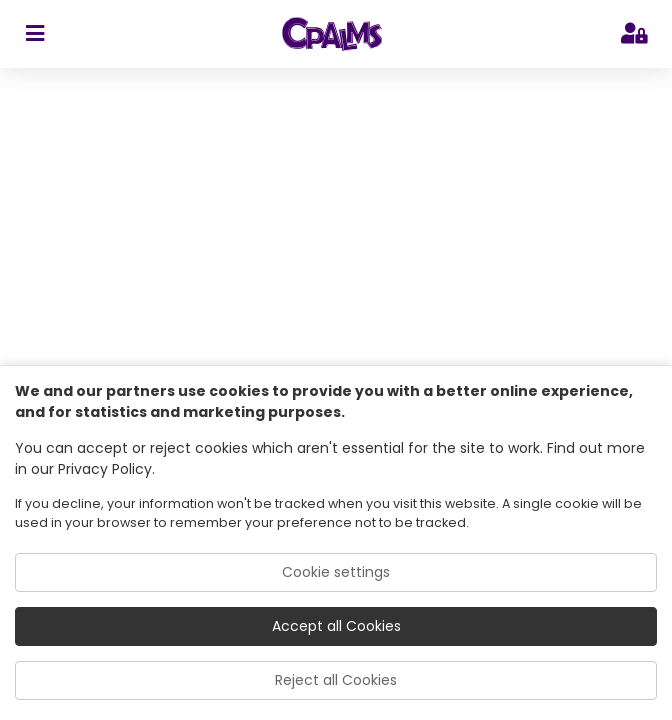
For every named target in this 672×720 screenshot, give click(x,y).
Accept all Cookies (336, 626)
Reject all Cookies (336, 680)
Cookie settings (336, 572)
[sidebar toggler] (34, 34)
